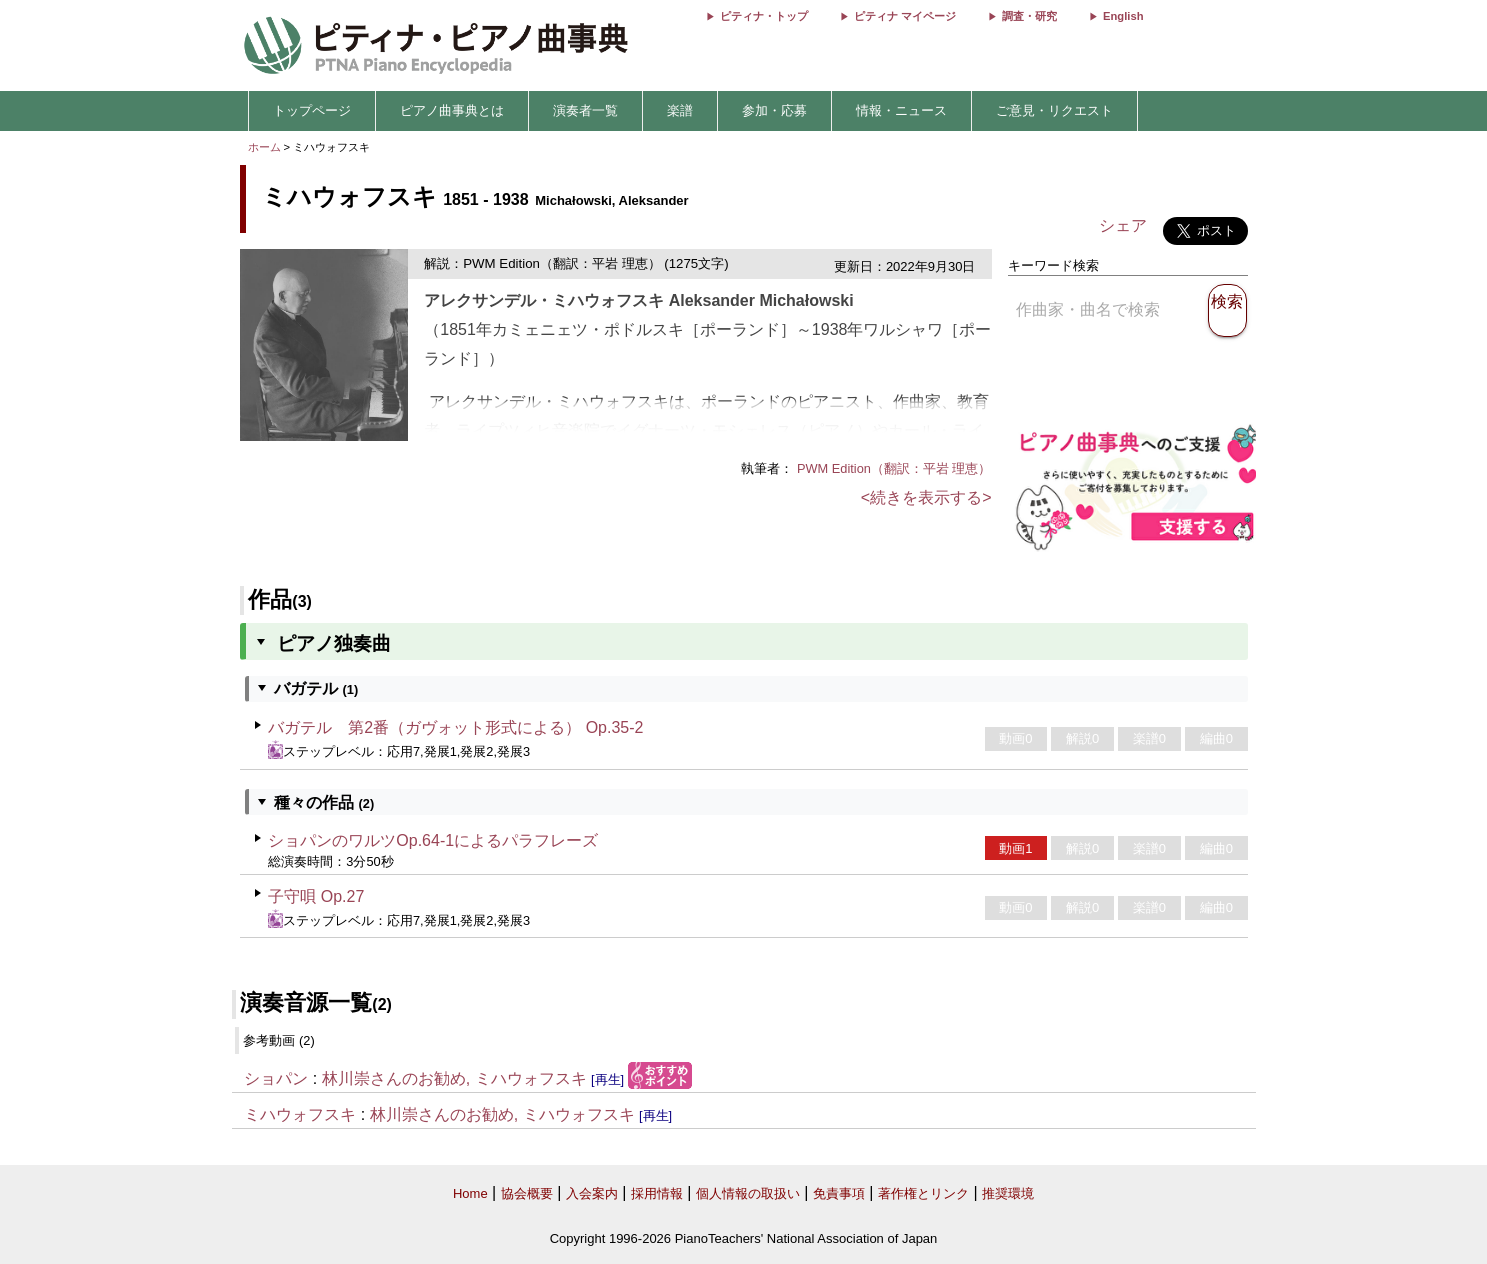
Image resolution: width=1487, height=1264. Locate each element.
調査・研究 (1029, 16)
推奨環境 (1008, 1193)
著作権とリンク (923, 1193)
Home (470, 1193)
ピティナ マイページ (905, 16)
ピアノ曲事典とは (452, 110)
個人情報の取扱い (748, 1193)
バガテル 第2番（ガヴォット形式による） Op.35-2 (455, 727)
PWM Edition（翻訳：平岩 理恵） (894, 468)
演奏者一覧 (585, 110)
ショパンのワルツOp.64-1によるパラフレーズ (433, 840)
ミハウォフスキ (300, 1114)
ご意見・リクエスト (1054, 110)
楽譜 (680, 110)
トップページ (312, 110)
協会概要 (527, 1193)
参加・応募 (774, 110)
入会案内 (592, 1193)
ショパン (276, 1078)
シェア (1123, 225)
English (1123, 16)
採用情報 (657, 1193)
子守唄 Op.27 (316, 896)
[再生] (607, 1079)
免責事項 (839, 1193)
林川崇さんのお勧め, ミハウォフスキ (454, 1078)
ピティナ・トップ (764, 16)
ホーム (264, 147)
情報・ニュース (901, 110)
